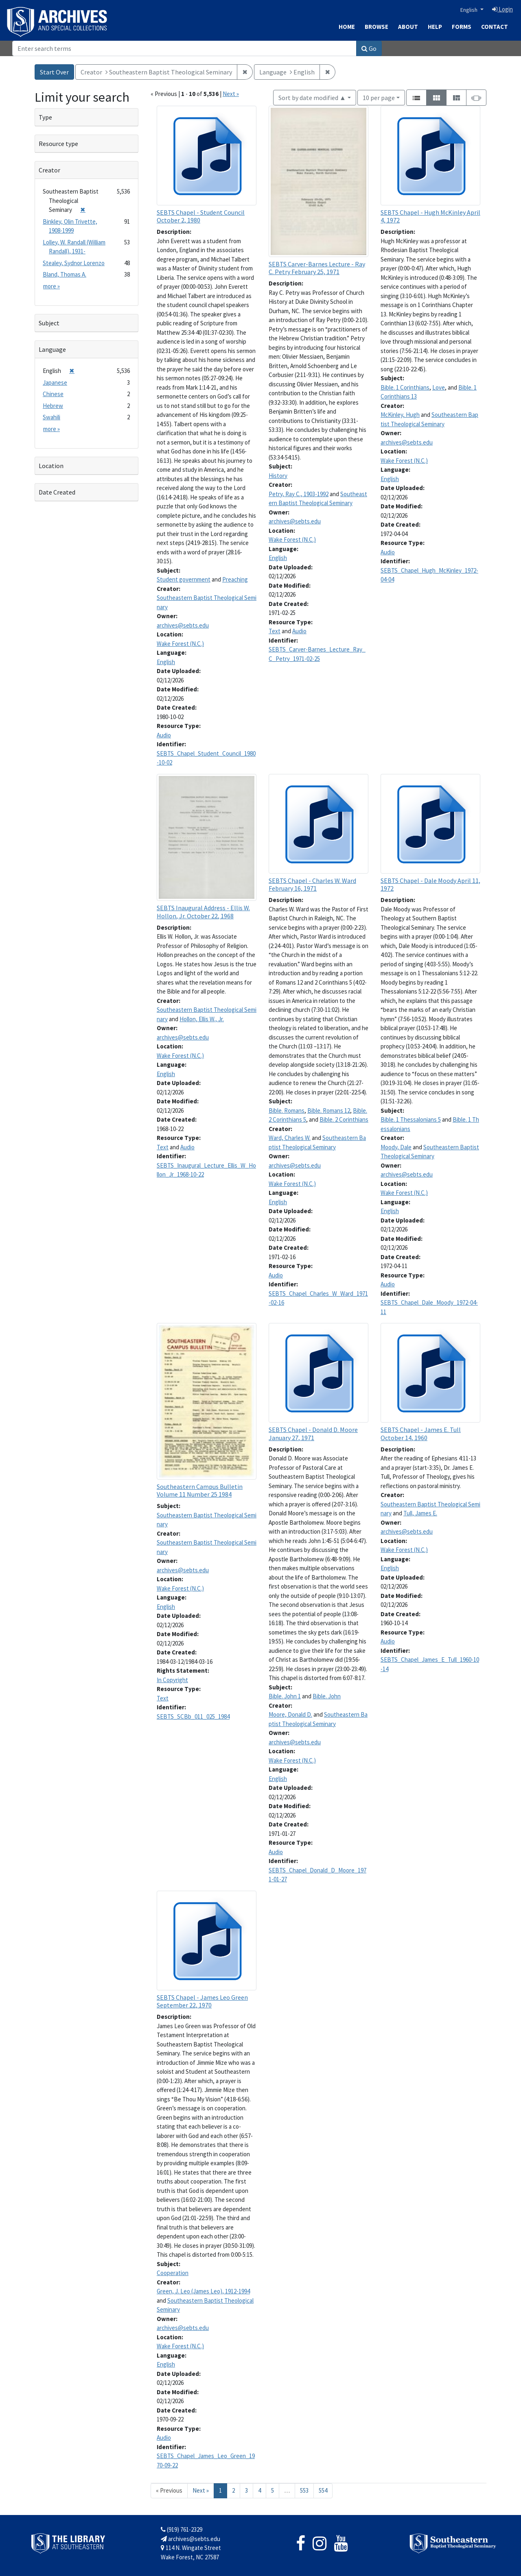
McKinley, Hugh (400, 414)
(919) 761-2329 (181, 2529)
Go (369, 48)
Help (435, 27)
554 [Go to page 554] (323, 2490)
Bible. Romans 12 (328, 1110)
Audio (164, 735)
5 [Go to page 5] (272, 2490)
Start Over (54, 72)
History (278, 475)
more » (51, 286)
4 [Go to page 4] (259, 2490)
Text (274, 631)
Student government (183, 579)
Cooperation (172, 2273)
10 (379, 97)
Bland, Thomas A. (64, 274)
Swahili (51, 417)
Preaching (235, 579)
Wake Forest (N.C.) (180, 643)
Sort (312, 98)
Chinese (53, 394)
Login (502, 9)
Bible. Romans (286, 1110)
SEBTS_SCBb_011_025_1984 (193, 1716)
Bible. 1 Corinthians (405, 387)
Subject (49, 323)
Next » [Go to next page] (201, 2490)
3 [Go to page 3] (246, 2490)
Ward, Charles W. (290, 1138)
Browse (376, 27)
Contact (494, 27)
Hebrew (53, 406)
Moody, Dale (396, 1147)
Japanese (55, 382)
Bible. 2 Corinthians (344, 1119)
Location (51, 466)
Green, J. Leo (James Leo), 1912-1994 (203, 2291)
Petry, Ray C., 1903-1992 (298, 494)
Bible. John (327, 1696)
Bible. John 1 (285, 1696)
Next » (231, 94)
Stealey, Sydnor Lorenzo (74, 263)
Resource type (58, 143)
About (408, 27)
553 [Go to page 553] (304, 2490)
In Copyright (172, 1680)
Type (45, 117)
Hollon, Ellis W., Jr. (202, 1019)
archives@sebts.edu (183, 625)
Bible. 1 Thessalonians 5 (411, 1119)
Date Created (57, 492)
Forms (461, 27)
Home (347, 27)
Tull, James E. (420, 1513)
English (469, 9)
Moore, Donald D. (290, 1714)
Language (52, 349)
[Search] (184, 48)
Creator (49, 170)
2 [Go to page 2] (233, 2490)
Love (438, 387)
